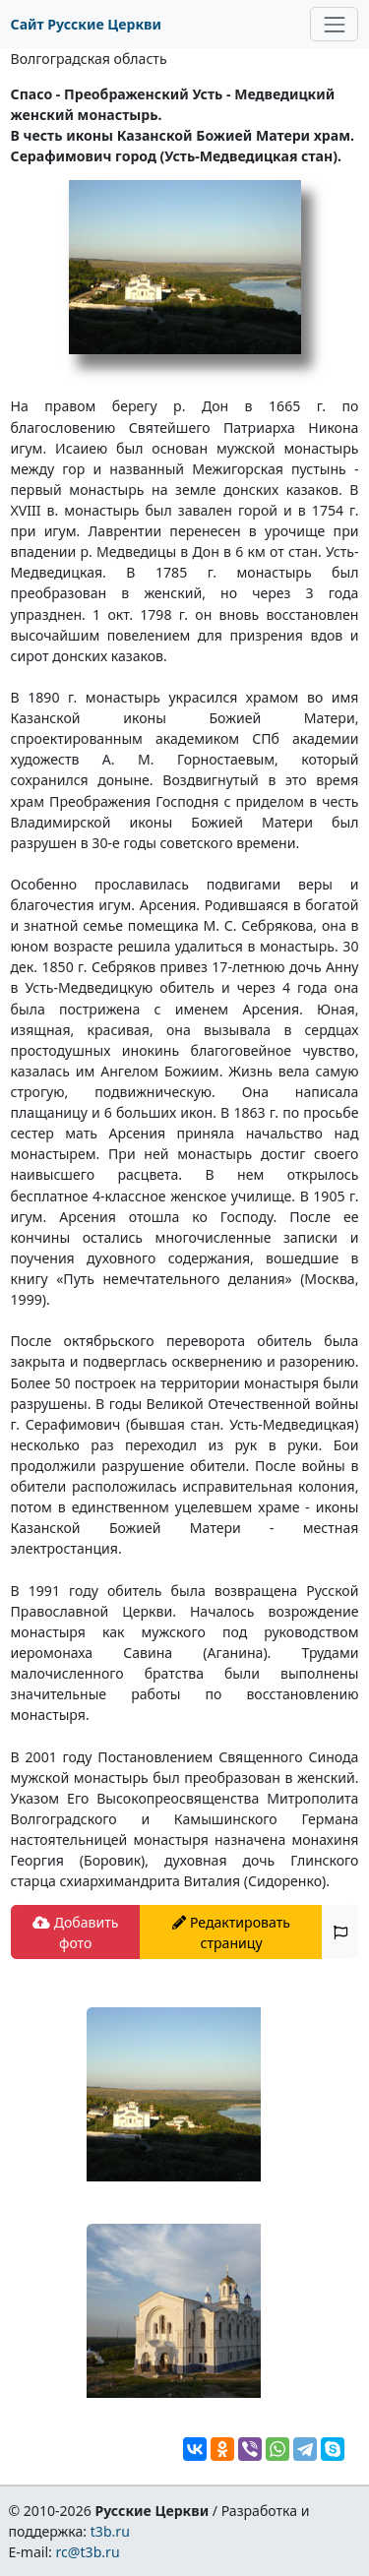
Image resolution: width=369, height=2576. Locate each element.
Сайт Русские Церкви (86, 24)
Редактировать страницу (231, 1932)
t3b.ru (110, 2531)
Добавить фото (75, 1932)
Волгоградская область (89, 58)
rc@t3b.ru (88, 2552)
